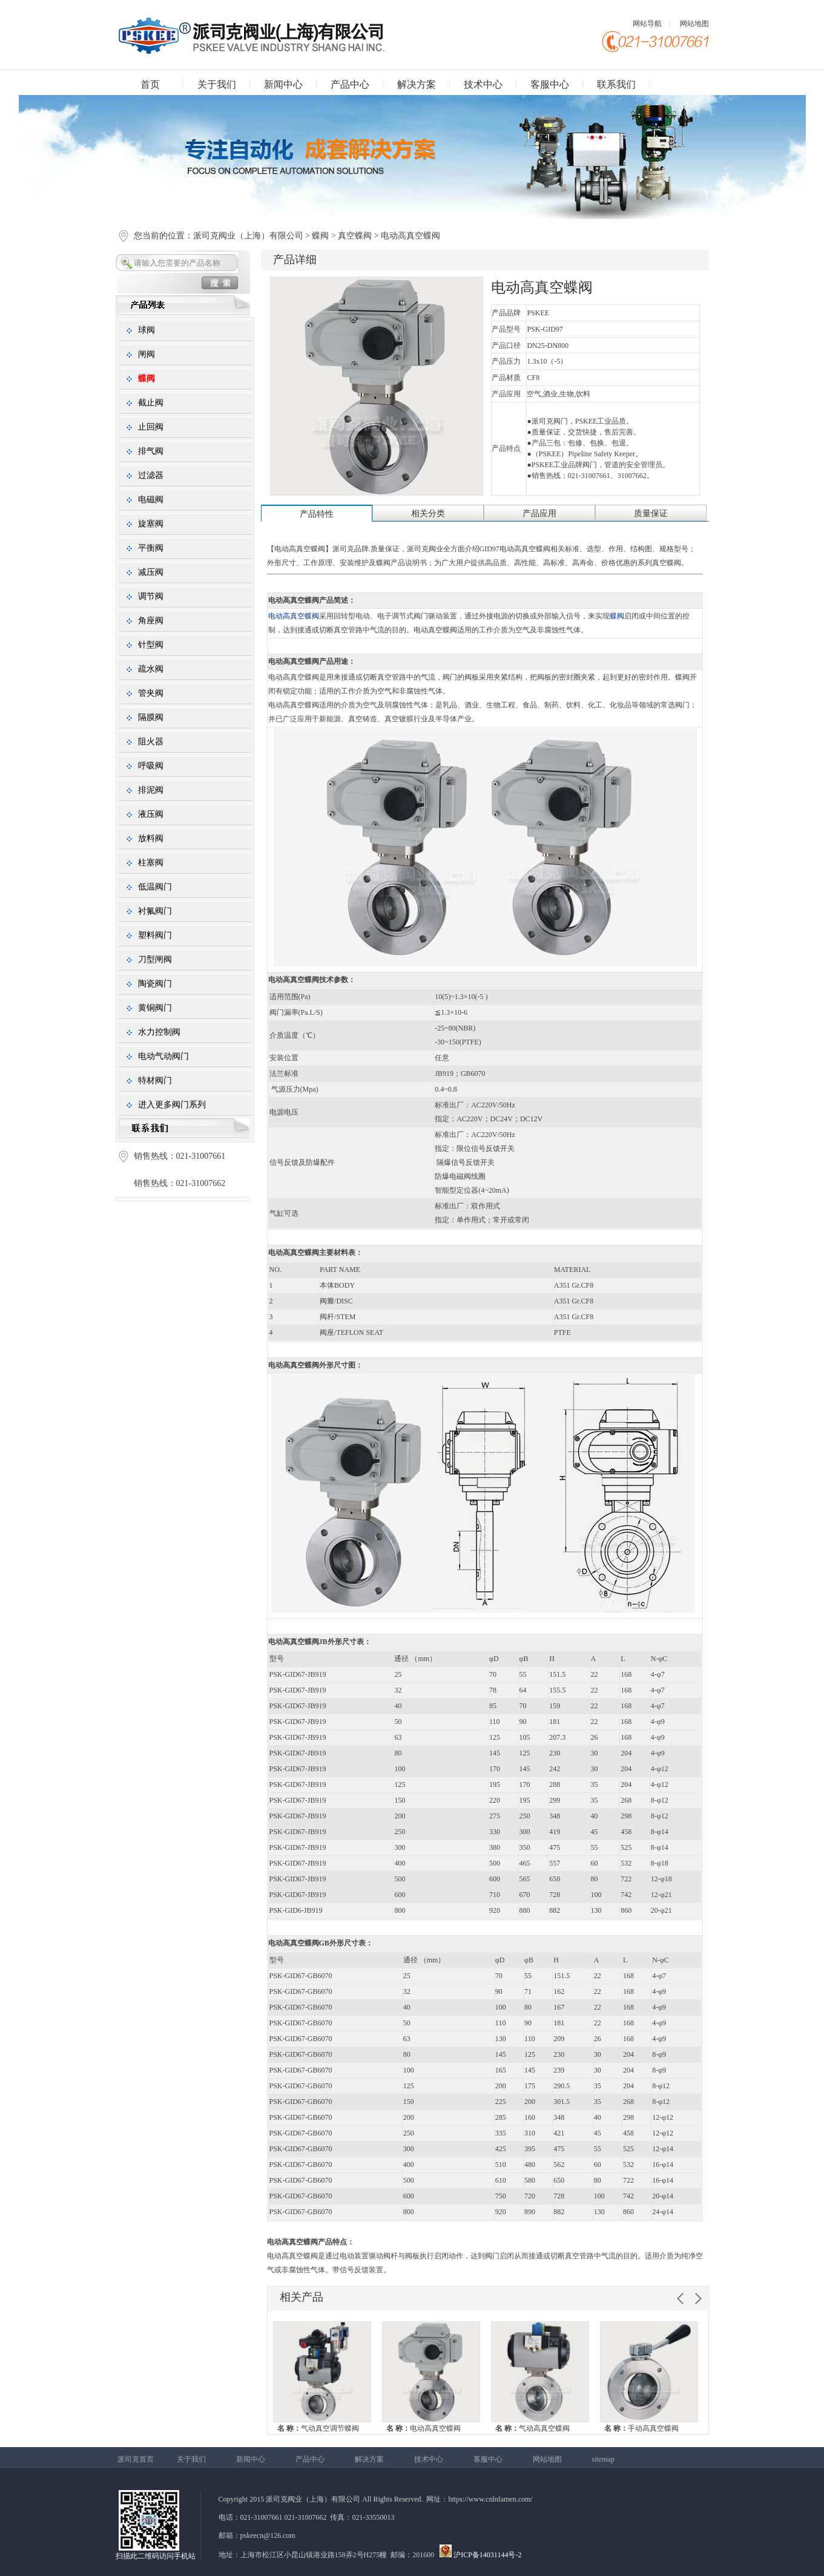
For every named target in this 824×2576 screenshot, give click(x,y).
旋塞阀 (150, 523)
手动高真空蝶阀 (641, 2428)
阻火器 (150, 741)
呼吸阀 (150, 765)
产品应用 (539, 513)
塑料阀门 (155, 935)
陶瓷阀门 (155, 983)
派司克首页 (135, 2459)
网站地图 (694, 23)
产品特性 (317, 514)
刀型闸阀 (155, 959)
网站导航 (647, 23)
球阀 (146, 330)
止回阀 (150, 426)
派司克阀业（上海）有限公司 (249, 235)
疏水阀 (150, 668)
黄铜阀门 (155, 1007)
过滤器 (150, 475)
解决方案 (416, 84)
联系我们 (616, 84)
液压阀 (150, 814)
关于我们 (216, 84)
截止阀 (150, 402)
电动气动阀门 (163, 1056)
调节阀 (150, 596)
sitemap (603, 2459)
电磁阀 (150, 499)
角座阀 (150, 620)
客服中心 (549, 84)
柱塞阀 (150, 862)
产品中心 (350, 84)
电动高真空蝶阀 (423, 2428)
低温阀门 (155, 886)
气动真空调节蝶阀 (318, 2428)
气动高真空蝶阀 (532, 2428)
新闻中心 (283, 84)
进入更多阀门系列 (172, 1104)
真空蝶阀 (355, 235)
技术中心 (483, 84)
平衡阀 (150, 547)
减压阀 (150, 572)
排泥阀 (150, 790)
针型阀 (150, 644)
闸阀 (146, 354)
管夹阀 (150, 693)
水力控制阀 (159, 1032)
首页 (150, 84)
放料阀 (150, 838)
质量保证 (651, 513)
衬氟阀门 (155, 911)
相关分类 (428, 513)
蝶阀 (320, 235)
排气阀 (150, 451)
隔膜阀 (150, 717)
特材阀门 (155, 1080)
